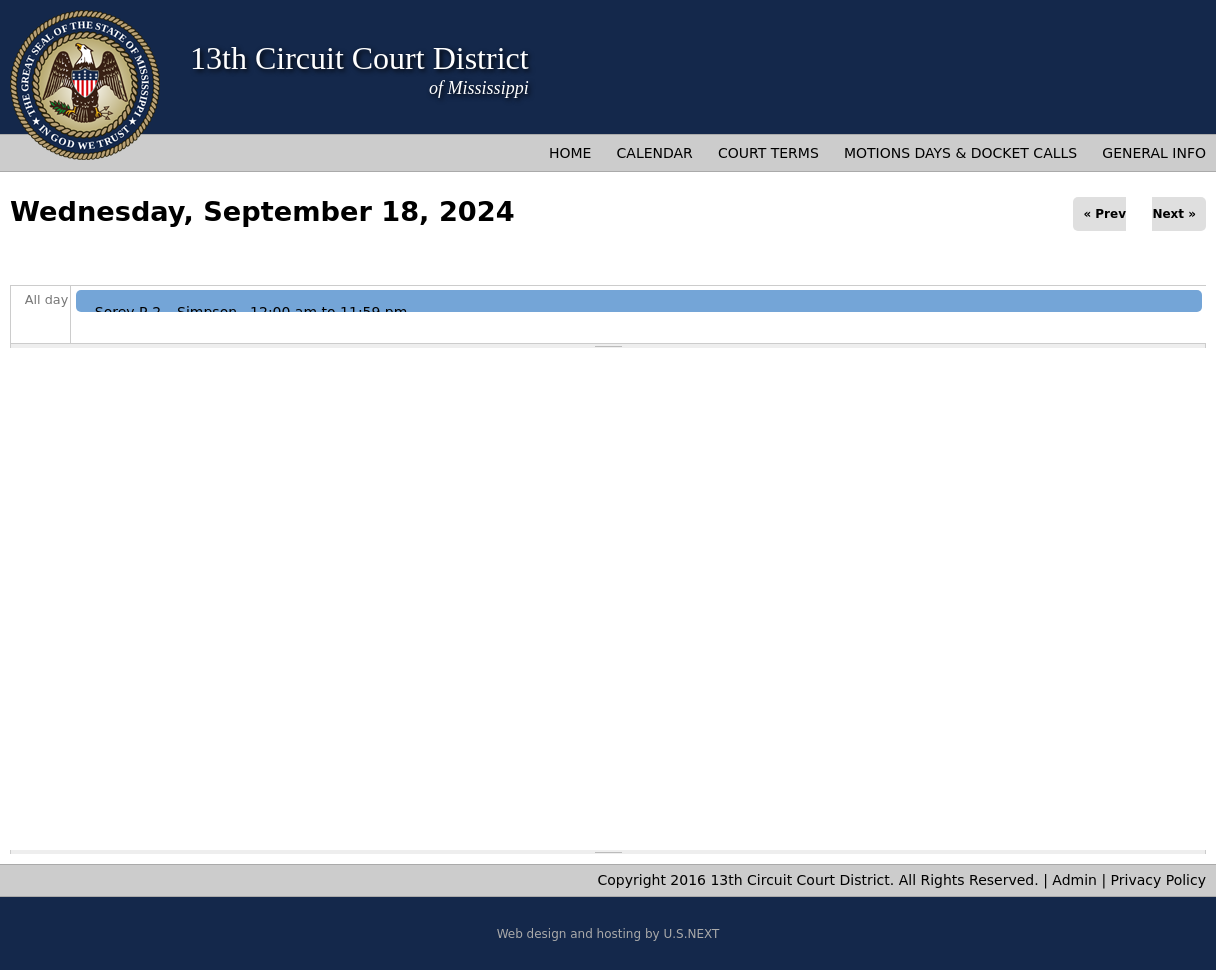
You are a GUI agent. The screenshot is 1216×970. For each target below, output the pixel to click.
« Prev (1104, 214)
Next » (1174, 214)
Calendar (655, 153)
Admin (1074, 880)
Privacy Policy (1158, 880)
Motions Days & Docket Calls (960, 153)
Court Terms (768, 153)
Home (570, 153)
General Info (1154, 153)
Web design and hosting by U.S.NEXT (608, 934)
